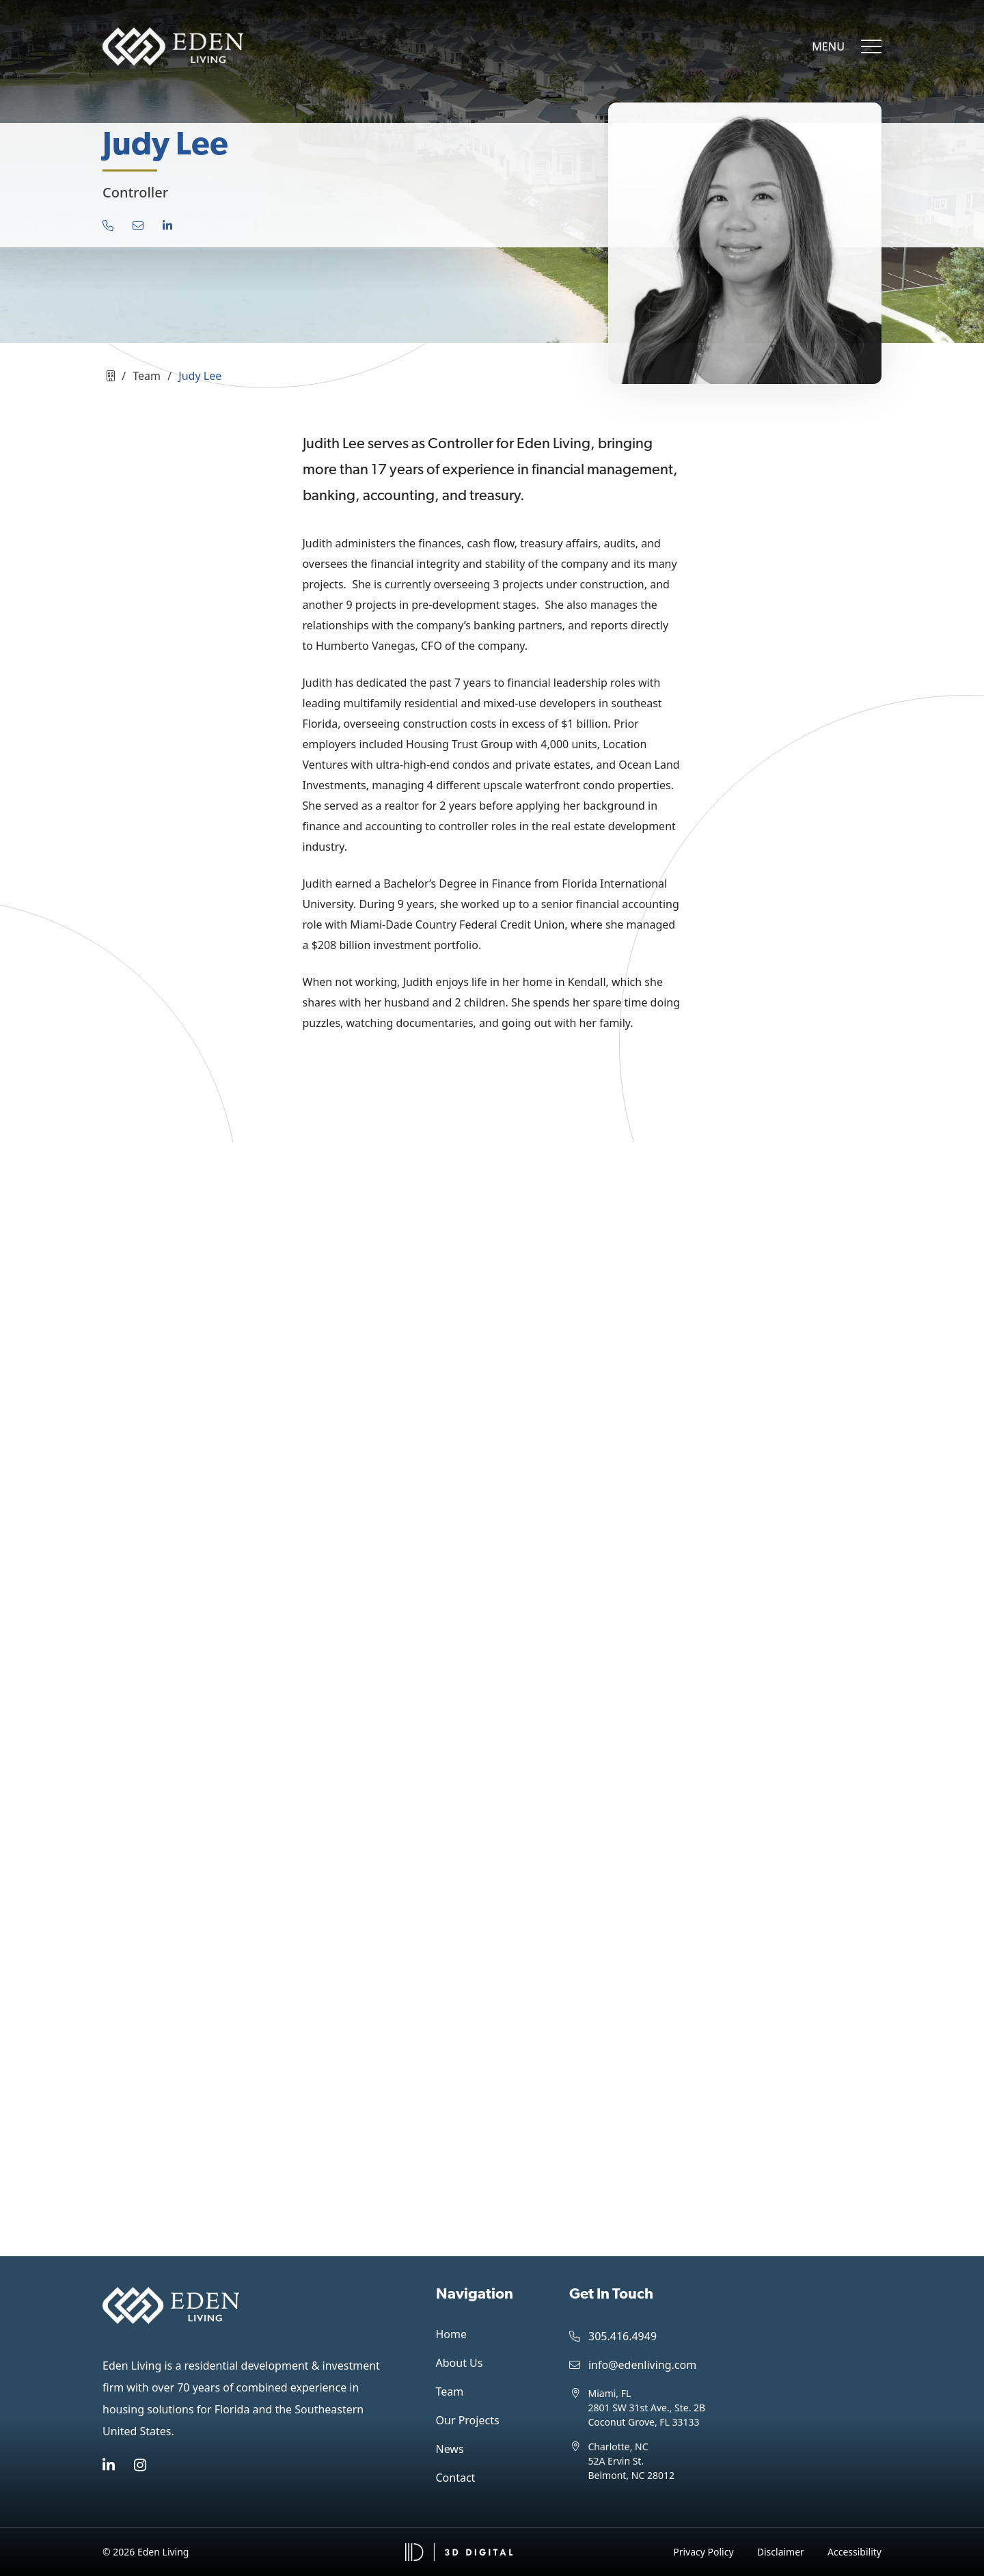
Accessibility (855, 2551)
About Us (459, 2362)
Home (451, 2334)
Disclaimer (780, 2551)
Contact (456, 2477)
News (450, 2448)
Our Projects (468, 2420)
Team (450, 2391)
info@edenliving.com (633, 2364)
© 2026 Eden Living (145, 2551)
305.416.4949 (613, 2336)
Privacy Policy (703, 2551)
